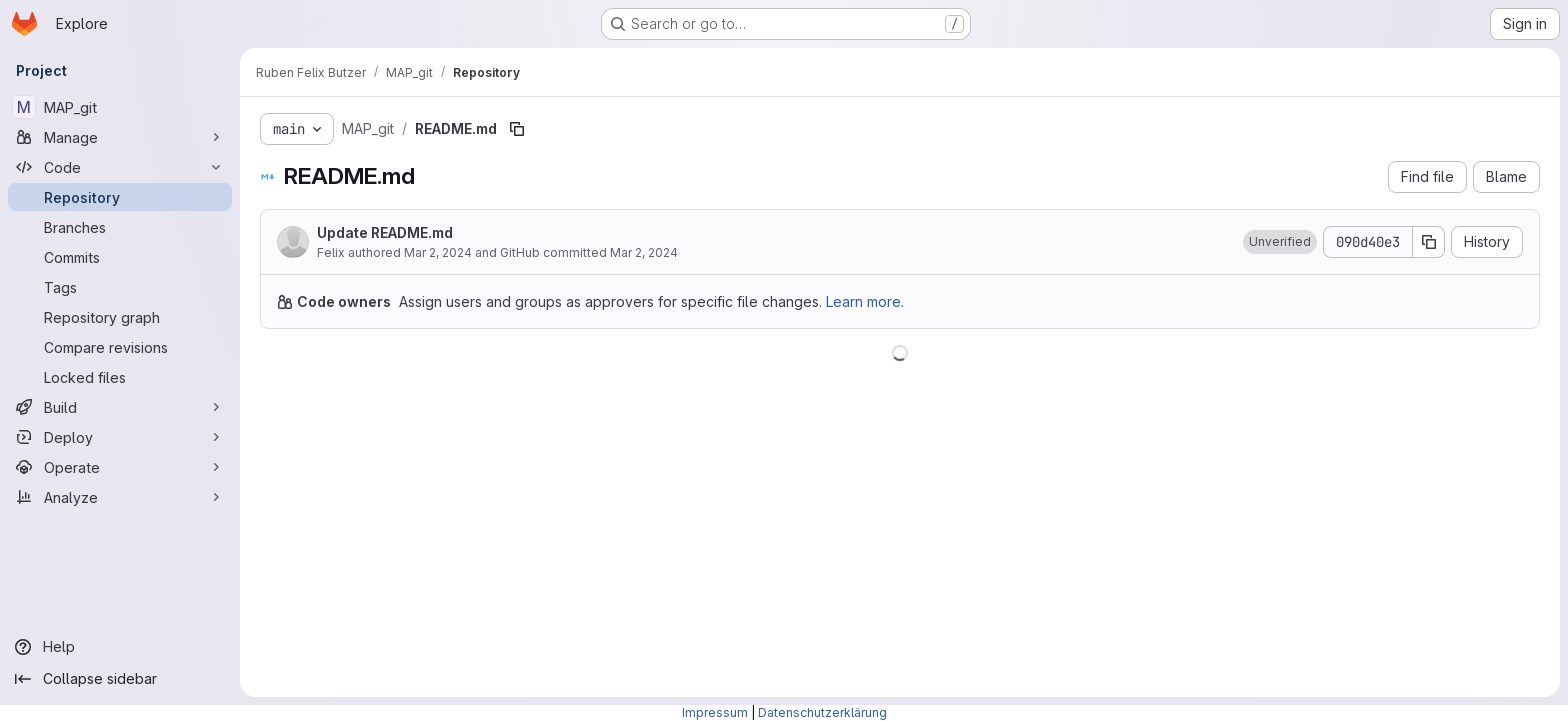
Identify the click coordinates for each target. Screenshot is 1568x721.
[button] (1280, 242)
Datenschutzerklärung (822, 712)
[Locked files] (120, 377)
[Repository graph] (120, 317)
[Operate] (120, 467)
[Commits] (120, 257)
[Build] (120, 407)
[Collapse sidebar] (120, 679)
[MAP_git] (120, 107)
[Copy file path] (517, 129)
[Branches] (120, 227)
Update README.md (385, 232)
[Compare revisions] (120, 347)
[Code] (120, 167)
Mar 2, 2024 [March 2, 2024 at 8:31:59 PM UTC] (438, 252)
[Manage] (120, 137)
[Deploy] (120, 437)
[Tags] (120, 287)
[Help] (120, 647)
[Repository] (120, 197)
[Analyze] (120, 497)
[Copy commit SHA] (1429, 242)
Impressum (715, 712)
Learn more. (865, 301)
